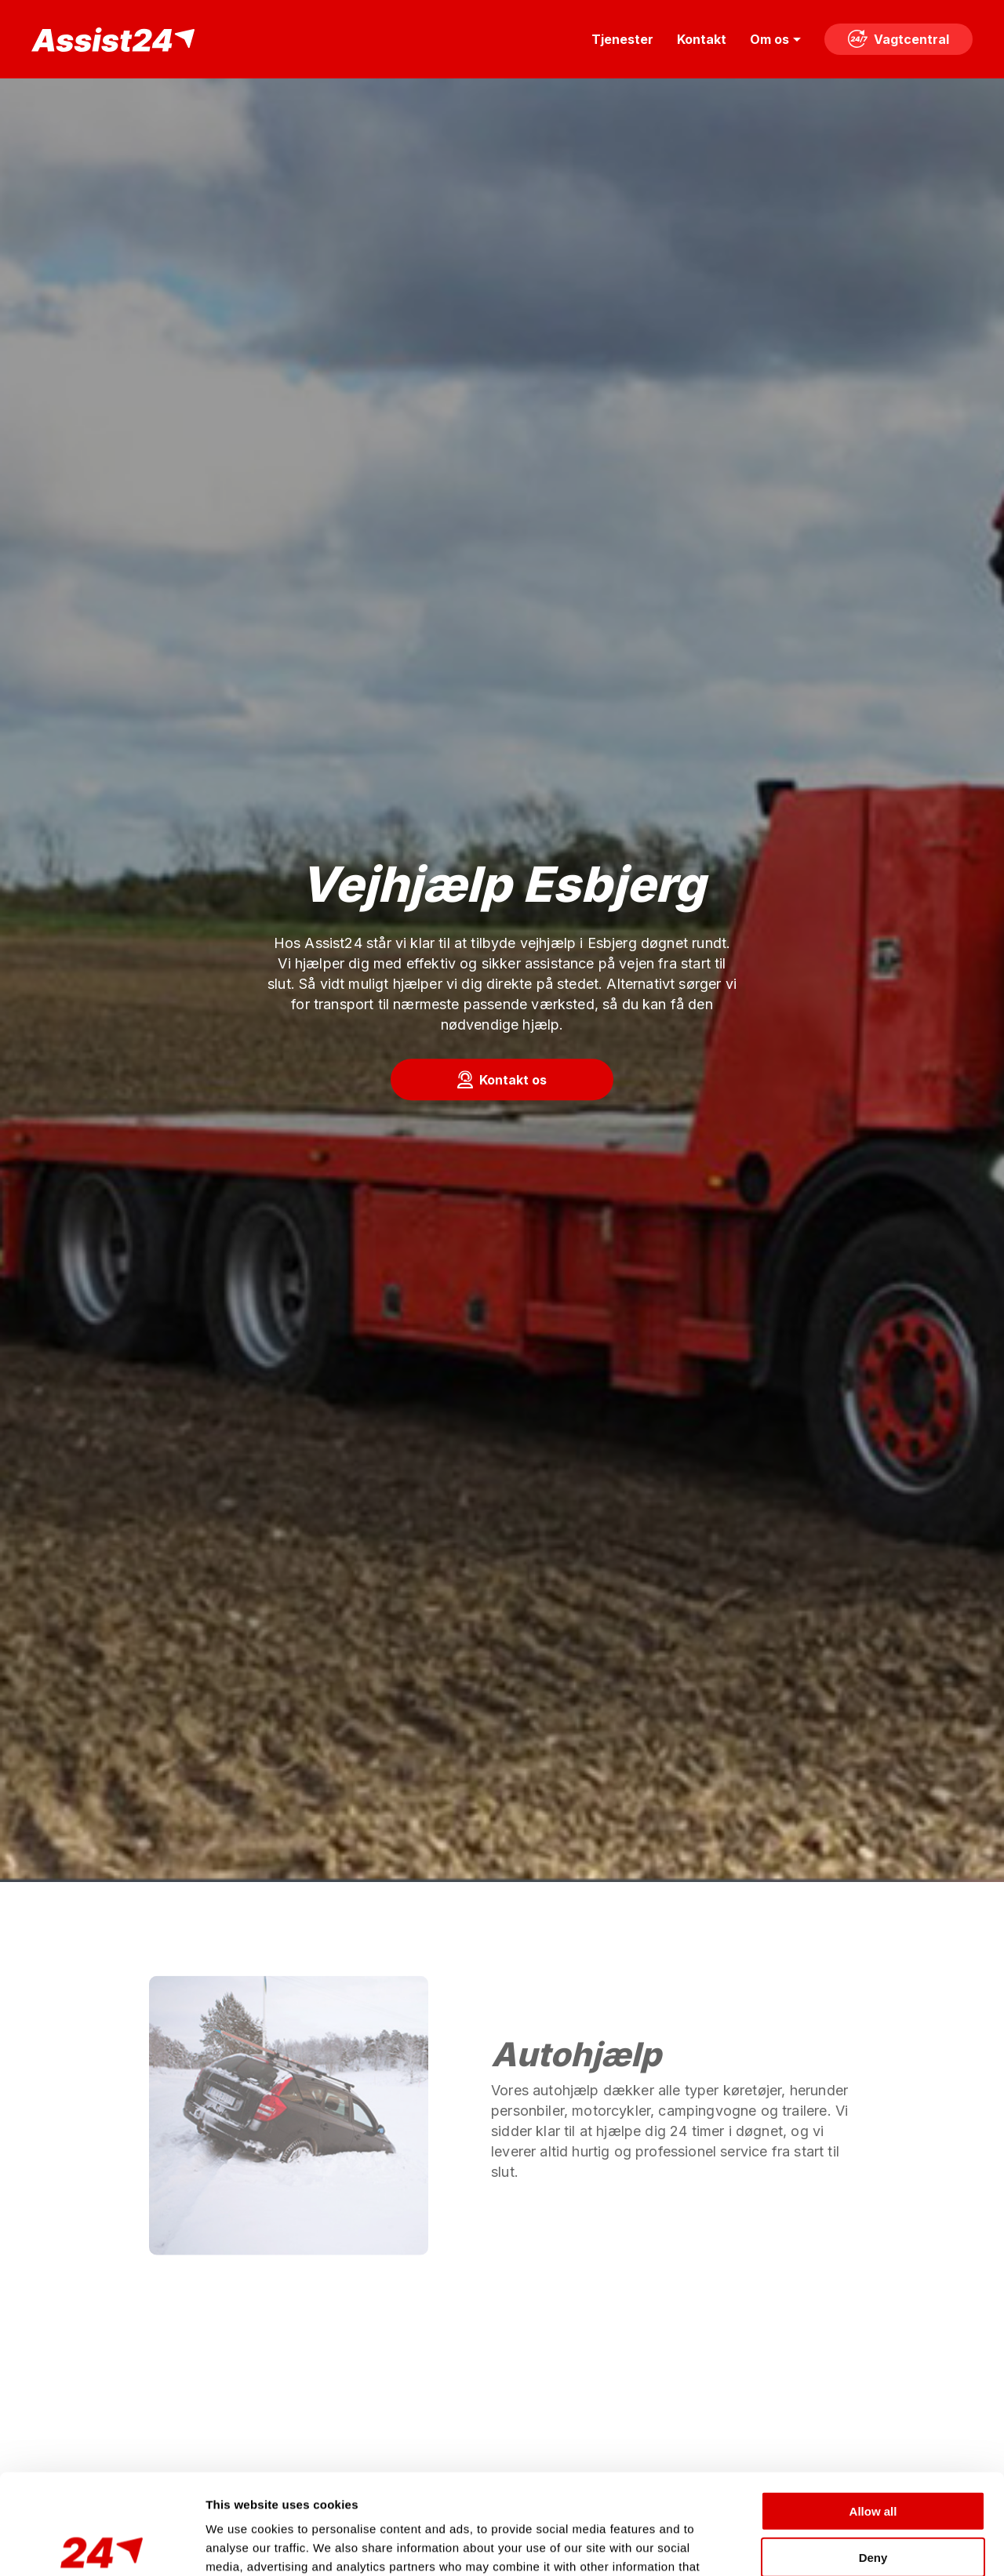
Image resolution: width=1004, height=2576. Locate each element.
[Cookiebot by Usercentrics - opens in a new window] (101, 2545)
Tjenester (622, 39)
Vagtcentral (898, 39)
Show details (823, 2545)
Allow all (873, 2407)
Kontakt (701, 39)
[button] (502, 1080)
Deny (873, 2453)
